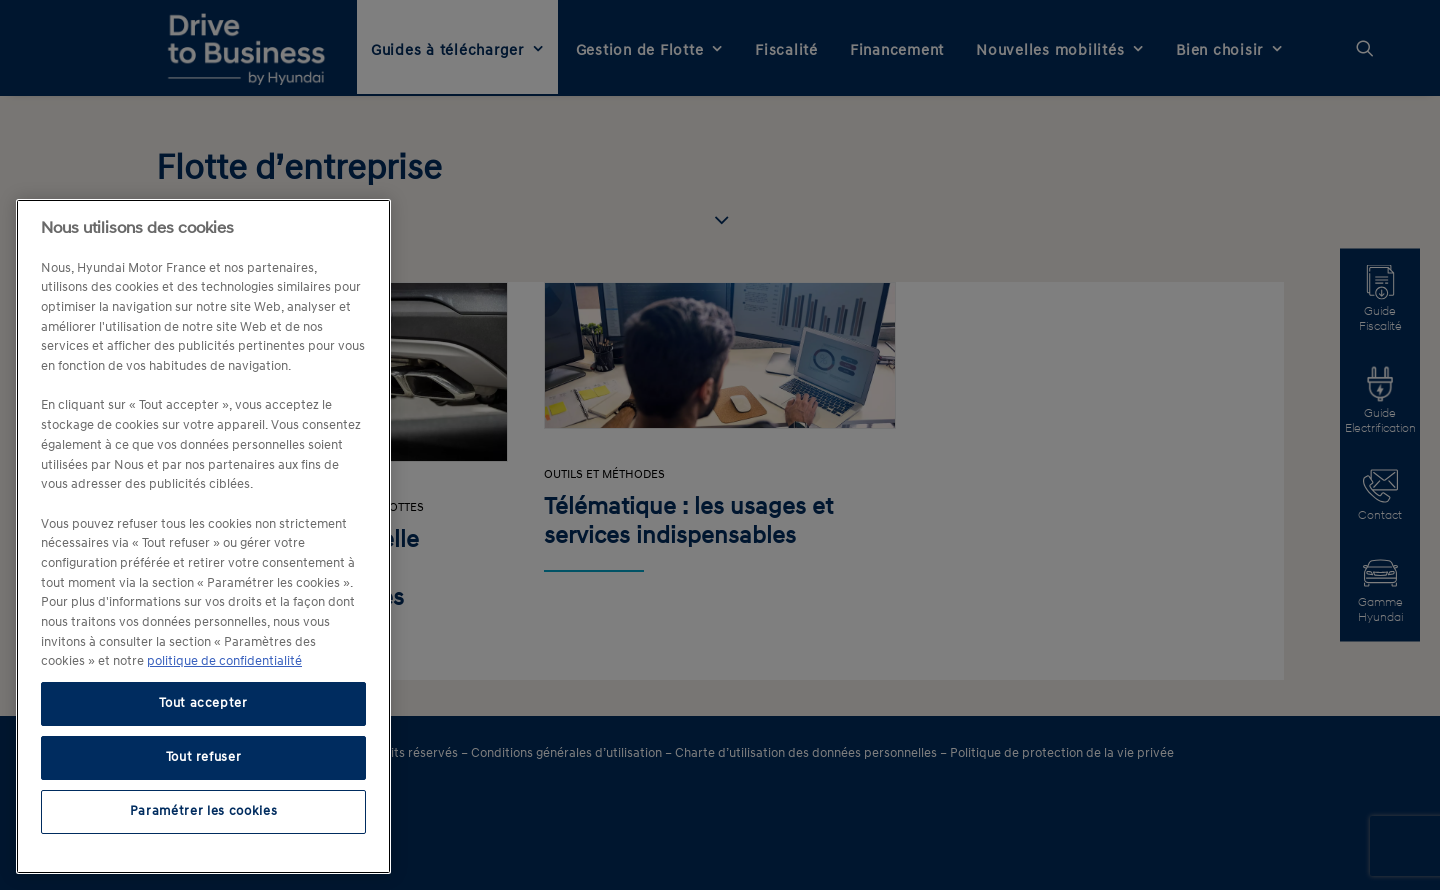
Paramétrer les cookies (203, 811)
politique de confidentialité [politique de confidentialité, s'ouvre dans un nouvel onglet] (224, 661)
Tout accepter (203, 703)
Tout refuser (204, 757)
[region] (203, 536)
